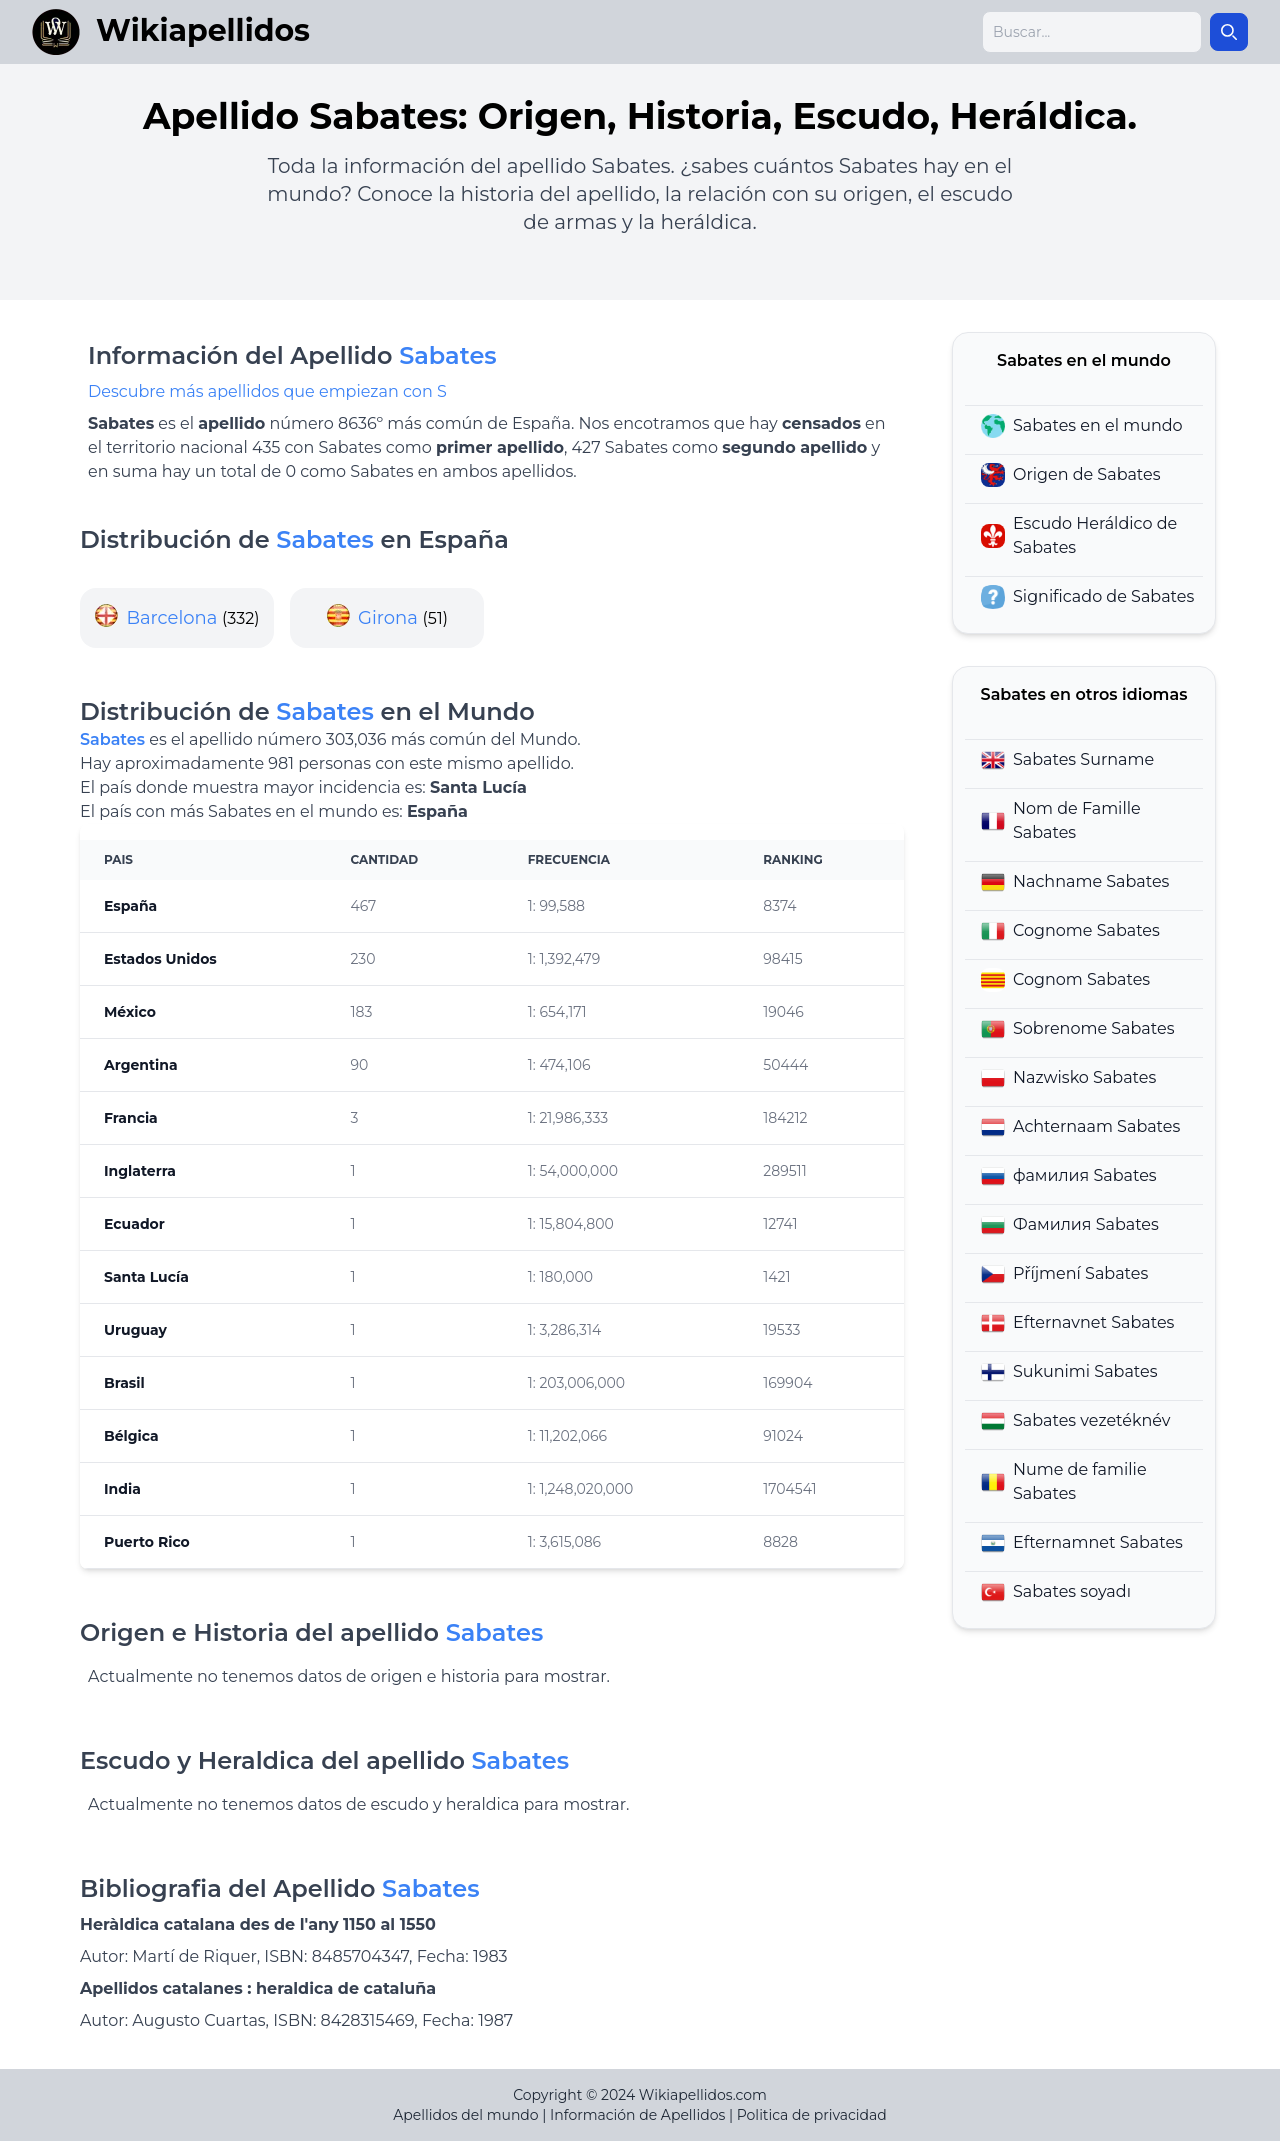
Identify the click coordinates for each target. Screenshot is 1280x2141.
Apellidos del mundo (465, 2115)
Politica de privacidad (812, 2115)
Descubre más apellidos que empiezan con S (267, 391)
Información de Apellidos (637, 2115)
